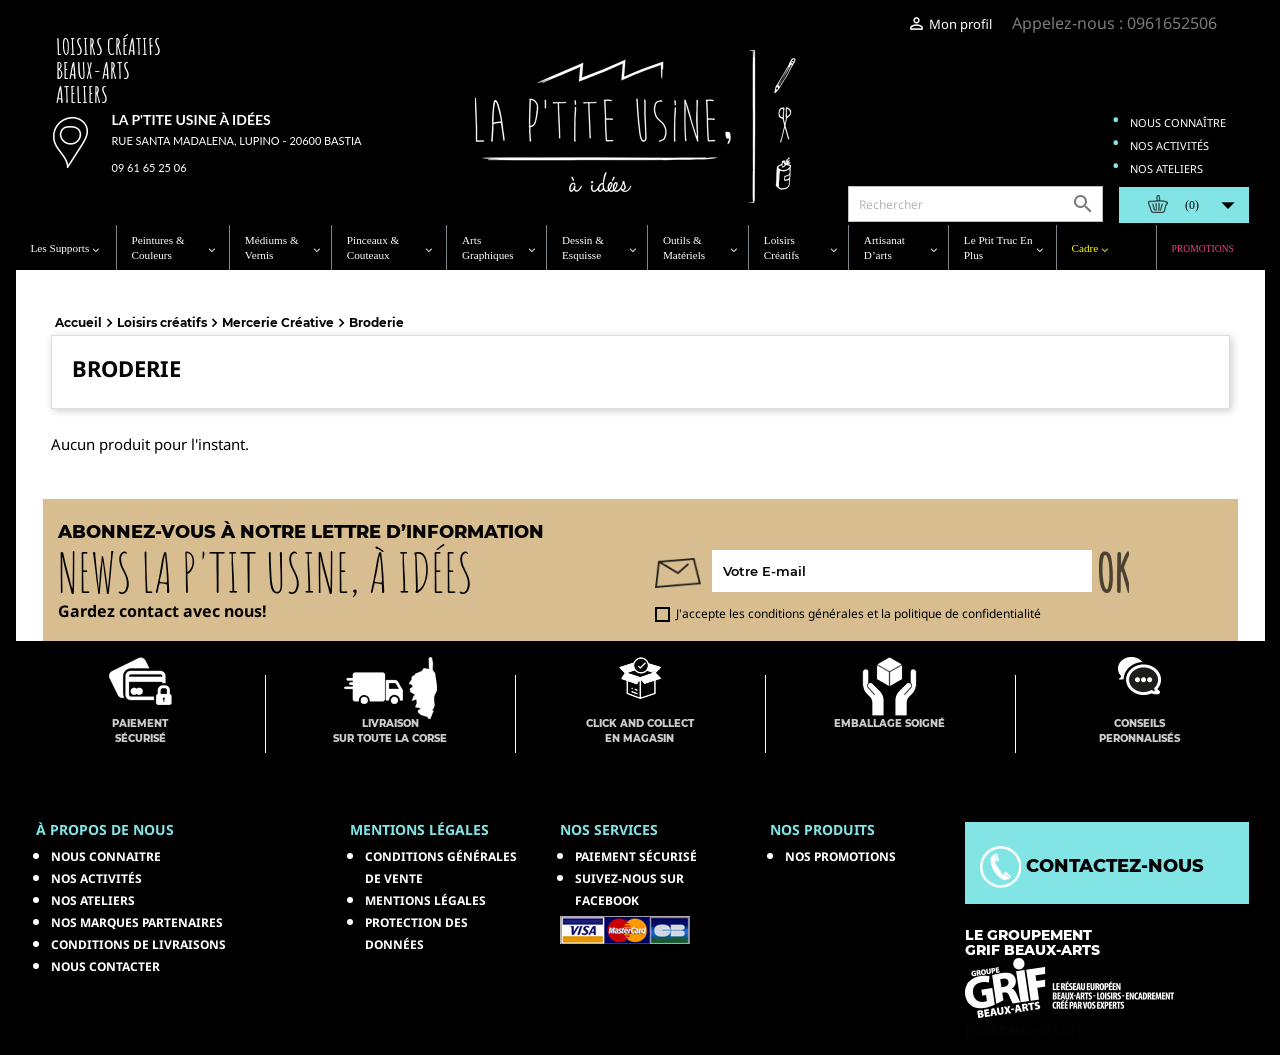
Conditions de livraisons (138, 944)
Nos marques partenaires (137, 922)
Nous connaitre (106, 856)
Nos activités (1169, 145)
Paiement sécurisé (636, 856)
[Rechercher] (975, 204)
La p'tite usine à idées (191, 119)
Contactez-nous (1092, 866)
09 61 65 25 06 (149, 167)
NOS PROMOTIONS (840, 856)
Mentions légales (425, 900)
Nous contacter (105, 966)
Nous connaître (1178, 122)
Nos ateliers (1166, 168)
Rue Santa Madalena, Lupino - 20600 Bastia (237, 140)
